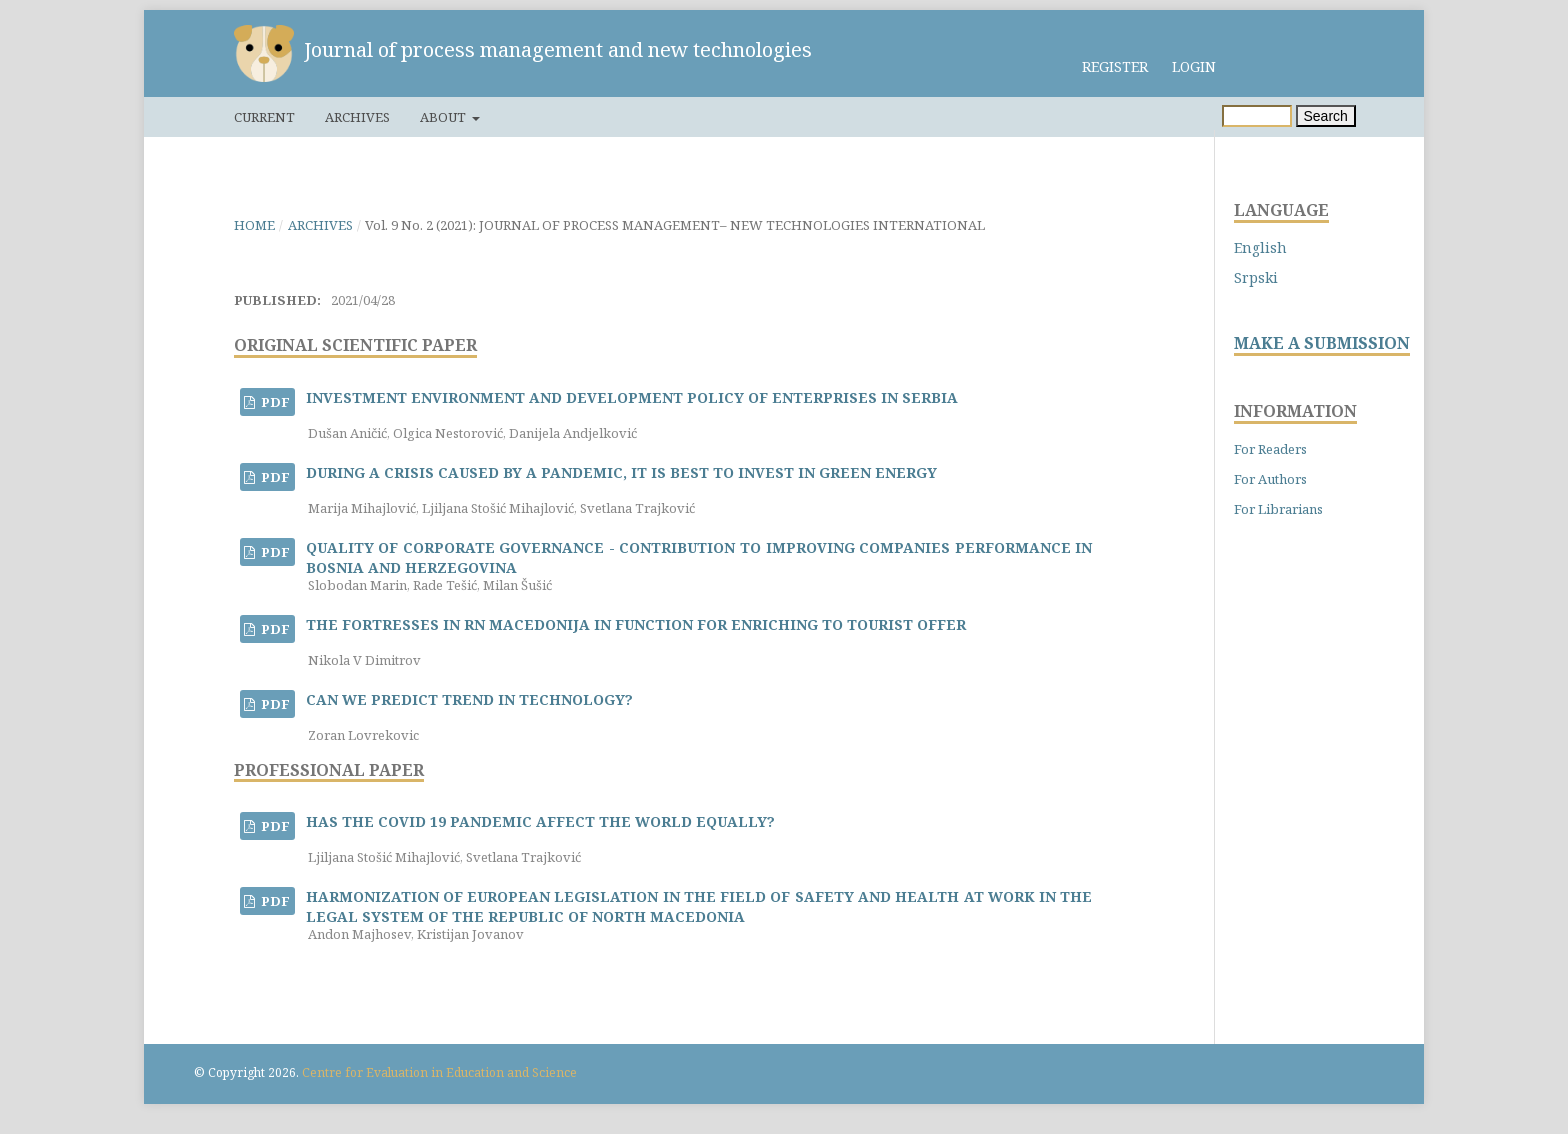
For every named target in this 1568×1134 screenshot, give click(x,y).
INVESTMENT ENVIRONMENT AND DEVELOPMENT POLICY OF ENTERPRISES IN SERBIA (632, 397)
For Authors (1270, 479)
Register (1115, 66)
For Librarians (1278, 509)
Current (264, 117)
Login (1194, 66)
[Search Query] (1257, 116)
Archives (357, 117)
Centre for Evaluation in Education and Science (439, 1072)
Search (1326, 116)
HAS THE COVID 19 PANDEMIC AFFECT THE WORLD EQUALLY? (540, 821)
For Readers (1270, 449)
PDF (274, 402)
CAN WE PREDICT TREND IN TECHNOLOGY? (469, 699)
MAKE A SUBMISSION (1322, 343)
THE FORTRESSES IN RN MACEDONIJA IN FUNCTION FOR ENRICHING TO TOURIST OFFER (636, 624)
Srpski (1256, 277)
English (1260, 247)
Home (254, 225)
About (444, 117)
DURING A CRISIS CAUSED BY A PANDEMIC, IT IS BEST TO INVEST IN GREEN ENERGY (621, 472)
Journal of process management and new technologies (558, 49)
